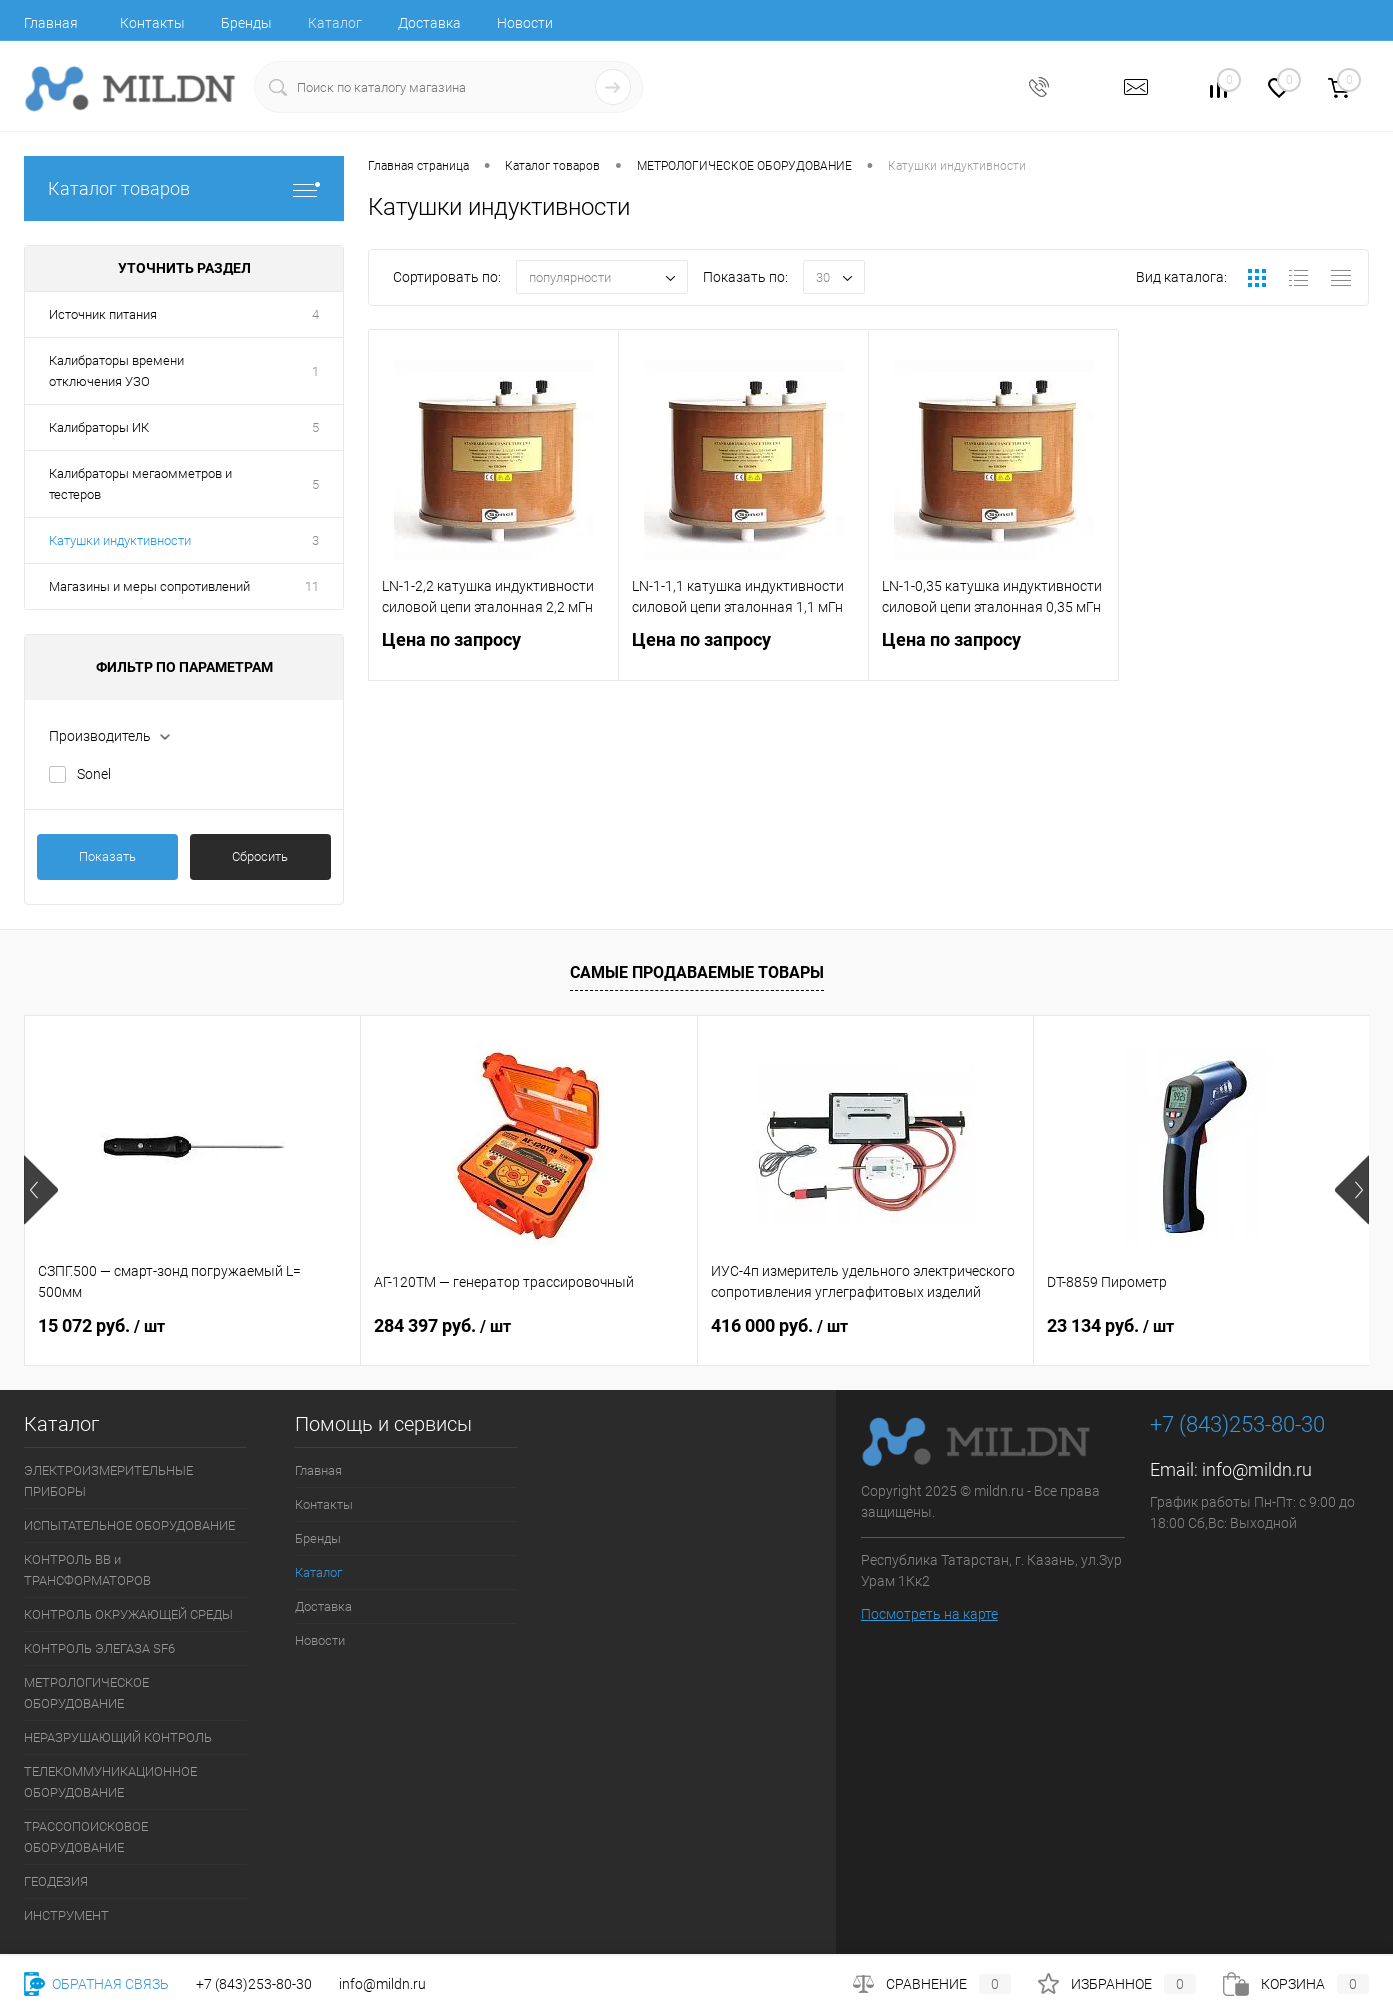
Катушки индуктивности (120, 540)
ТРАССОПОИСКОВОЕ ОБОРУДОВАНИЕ (86, 1837)
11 (312, 586)
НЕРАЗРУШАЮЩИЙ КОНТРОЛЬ (118, 1737)
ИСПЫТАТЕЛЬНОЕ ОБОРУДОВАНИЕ (129, 1525)
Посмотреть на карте (929, 1614)
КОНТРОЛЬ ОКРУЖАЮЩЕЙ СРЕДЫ (128, 1614)
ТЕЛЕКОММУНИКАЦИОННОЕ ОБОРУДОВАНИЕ (110, 1782)
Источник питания (103, 314)
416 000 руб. (779, 1325)
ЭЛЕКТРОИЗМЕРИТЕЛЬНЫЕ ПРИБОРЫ (108, 1481)
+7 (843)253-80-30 (254, 1984)
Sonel (94, 774)
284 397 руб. (442, 1325)
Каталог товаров (184, 188)
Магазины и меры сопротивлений (149, 586)
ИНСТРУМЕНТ (66, 1915)
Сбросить (260, 856)
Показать (107, 856)
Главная (51, 23)
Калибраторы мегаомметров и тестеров (140, 484)
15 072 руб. (101, 1325)
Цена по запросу (493, 651)
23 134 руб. (1110, 1325)
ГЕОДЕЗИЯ (56, 1881)
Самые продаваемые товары (697, 972)
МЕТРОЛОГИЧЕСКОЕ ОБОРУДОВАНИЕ (86, 1693)
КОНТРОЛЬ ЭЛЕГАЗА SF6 (99, 1648)
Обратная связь (96, 1984)
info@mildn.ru (1257, 1469)
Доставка (429, 23)
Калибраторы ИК (99, 427)
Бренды (246, 23)
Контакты (152, 23)
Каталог (335, 23)
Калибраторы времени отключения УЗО (116, 371)
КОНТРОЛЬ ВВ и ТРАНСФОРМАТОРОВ (87, 1570)
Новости (525, 23)
